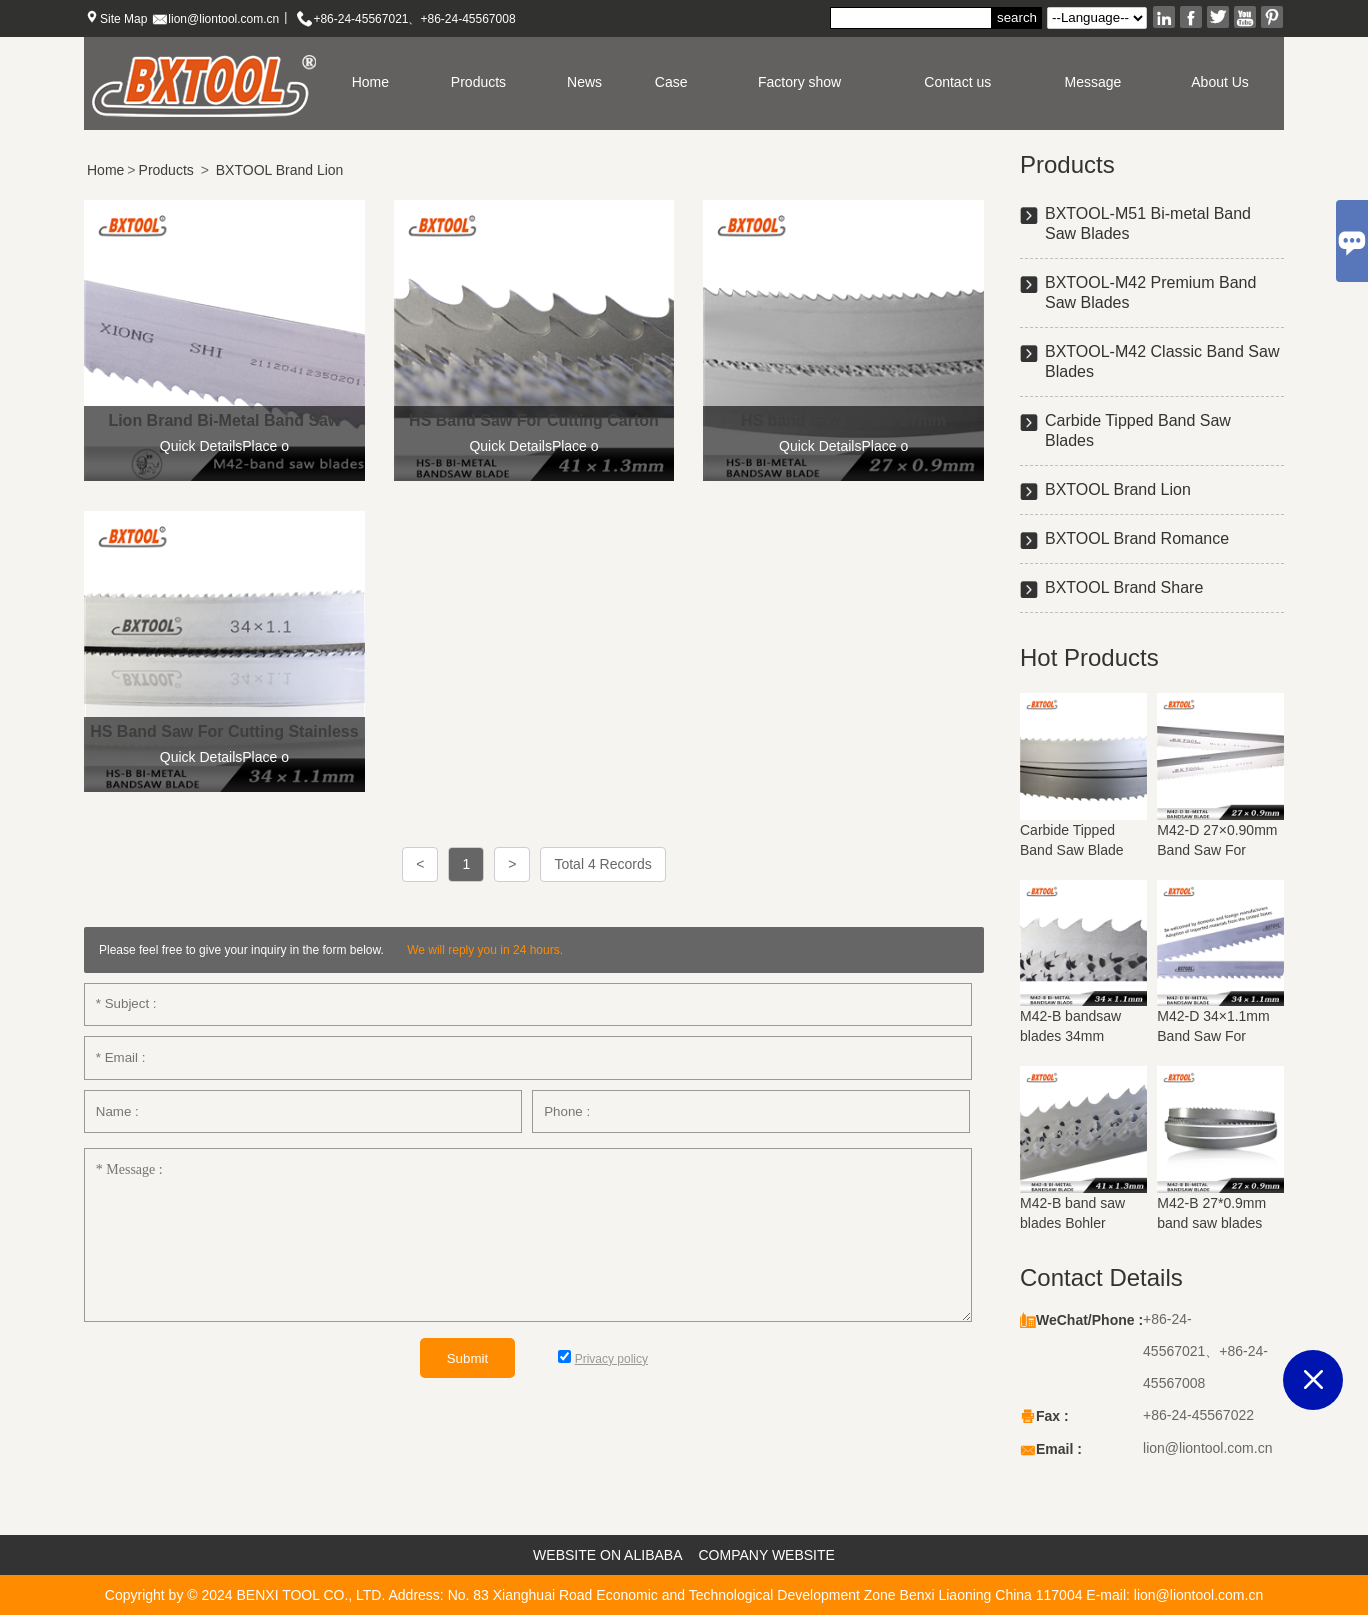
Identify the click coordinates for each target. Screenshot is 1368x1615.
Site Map (123, 19)
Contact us (957, 82)
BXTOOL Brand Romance (1137, 538)
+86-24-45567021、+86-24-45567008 (414, 19)
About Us (1220, 82)
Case (671, 82)
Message (1093, 82)
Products (478, 82)
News (584, 82)
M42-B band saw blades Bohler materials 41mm (1072, 1223)
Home (370, 82)
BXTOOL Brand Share (1124, 587)
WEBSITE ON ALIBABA (607, 1555)
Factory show (799, 82)
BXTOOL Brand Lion (280, 170)
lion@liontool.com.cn (223, 19)
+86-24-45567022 (1198, 1415)
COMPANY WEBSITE (767, 1555)
